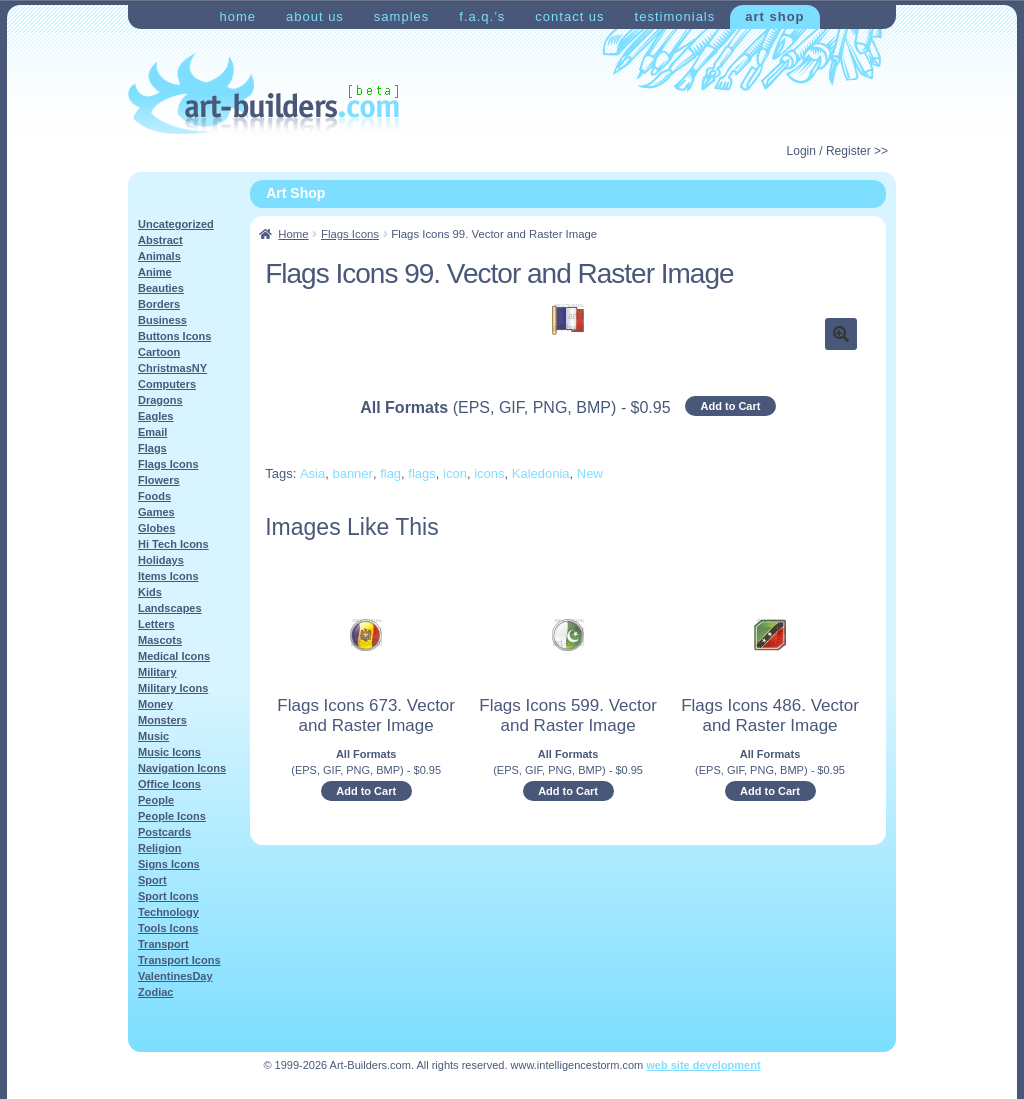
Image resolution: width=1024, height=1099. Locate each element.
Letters (156, 624)
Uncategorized (176, 224)
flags (421, 473)
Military (157, 672)
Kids (150, 592)
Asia (312, 473)
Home (237, 16)
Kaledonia (541, 473)
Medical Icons (174, 656)
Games (156, 512)
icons (489, 473)
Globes (156, 528)
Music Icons (169, 752)
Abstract (160, 240)
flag (390, 473)
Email (152, 432)
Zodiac (155, 992)
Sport (152, 880)
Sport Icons (168, 896)
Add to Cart (731, 406)
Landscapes (170, 608)
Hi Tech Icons (173, 544)
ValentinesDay (175, 976)
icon (455, 473)
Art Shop (774, 16)
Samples (401, 16)
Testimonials (675, 16)
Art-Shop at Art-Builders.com (263, 94)
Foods (154, 496)
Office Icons (169, 784)
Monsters (162, 720)
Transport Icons (179, 960)
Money (155, 704)
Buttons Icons (174, 336)
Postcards (164, 832)
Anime (155, 272)
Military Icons (173, 688)
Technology (168, 912)
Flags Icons (350, 234)
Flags (152, 448)
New (590, 473)
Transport (163, 944)
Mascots (160, 640)
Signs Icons (169, 864)
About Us (315, 16)
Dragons (160, 400)
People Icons (172, 816)
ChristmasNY (172, 368)
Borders (159, 304)
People (156, 800)
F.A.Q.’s (482, 16)
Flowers (159, 480)
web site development (703, 1065)
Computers (167, 384)
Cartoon (159, 352)
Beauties (161, 288)
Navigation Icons (182, 768)
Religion (159, 848)
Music (153, 736)
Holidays (161, 560)
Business (162, 320)
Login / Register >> (837, 151)
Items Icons (168, 576)
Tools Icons (168, 928)
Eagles (155, 416)
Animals (159, 256)
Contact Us (569, 16)
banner (352, 473)
